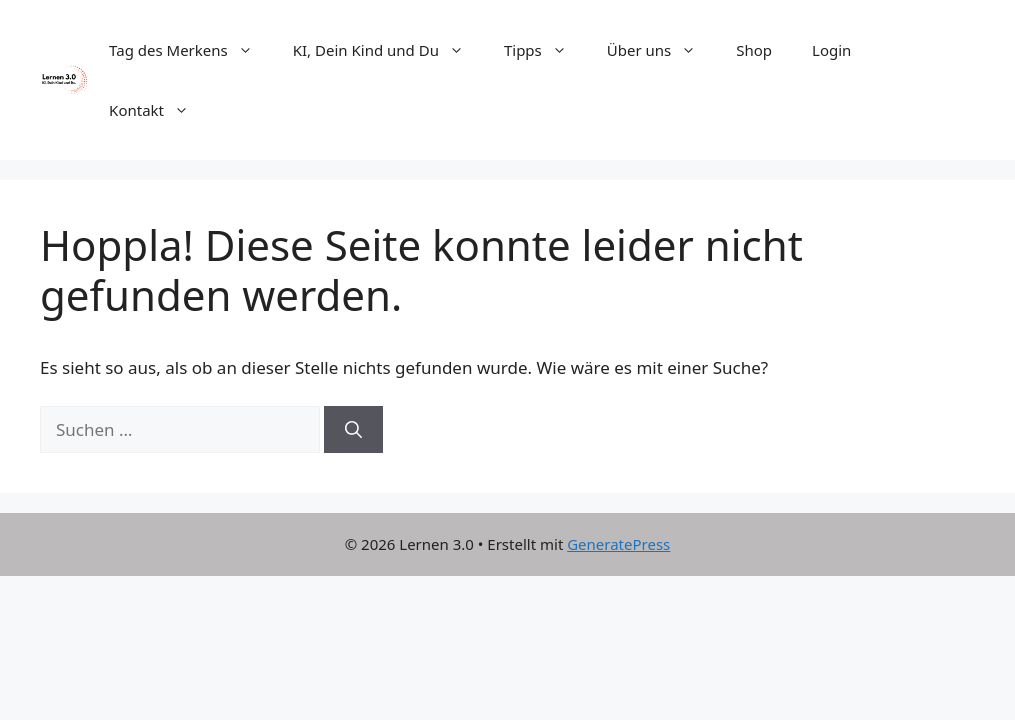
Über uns (661, 50)
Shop (754, 50)
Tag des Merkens (191, 50)
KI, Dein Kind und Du (388, 50)
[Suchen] (353, 430)
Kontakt (159, 110)
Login (831, 50)
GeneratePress (618, 544)
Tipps (545, 50)
